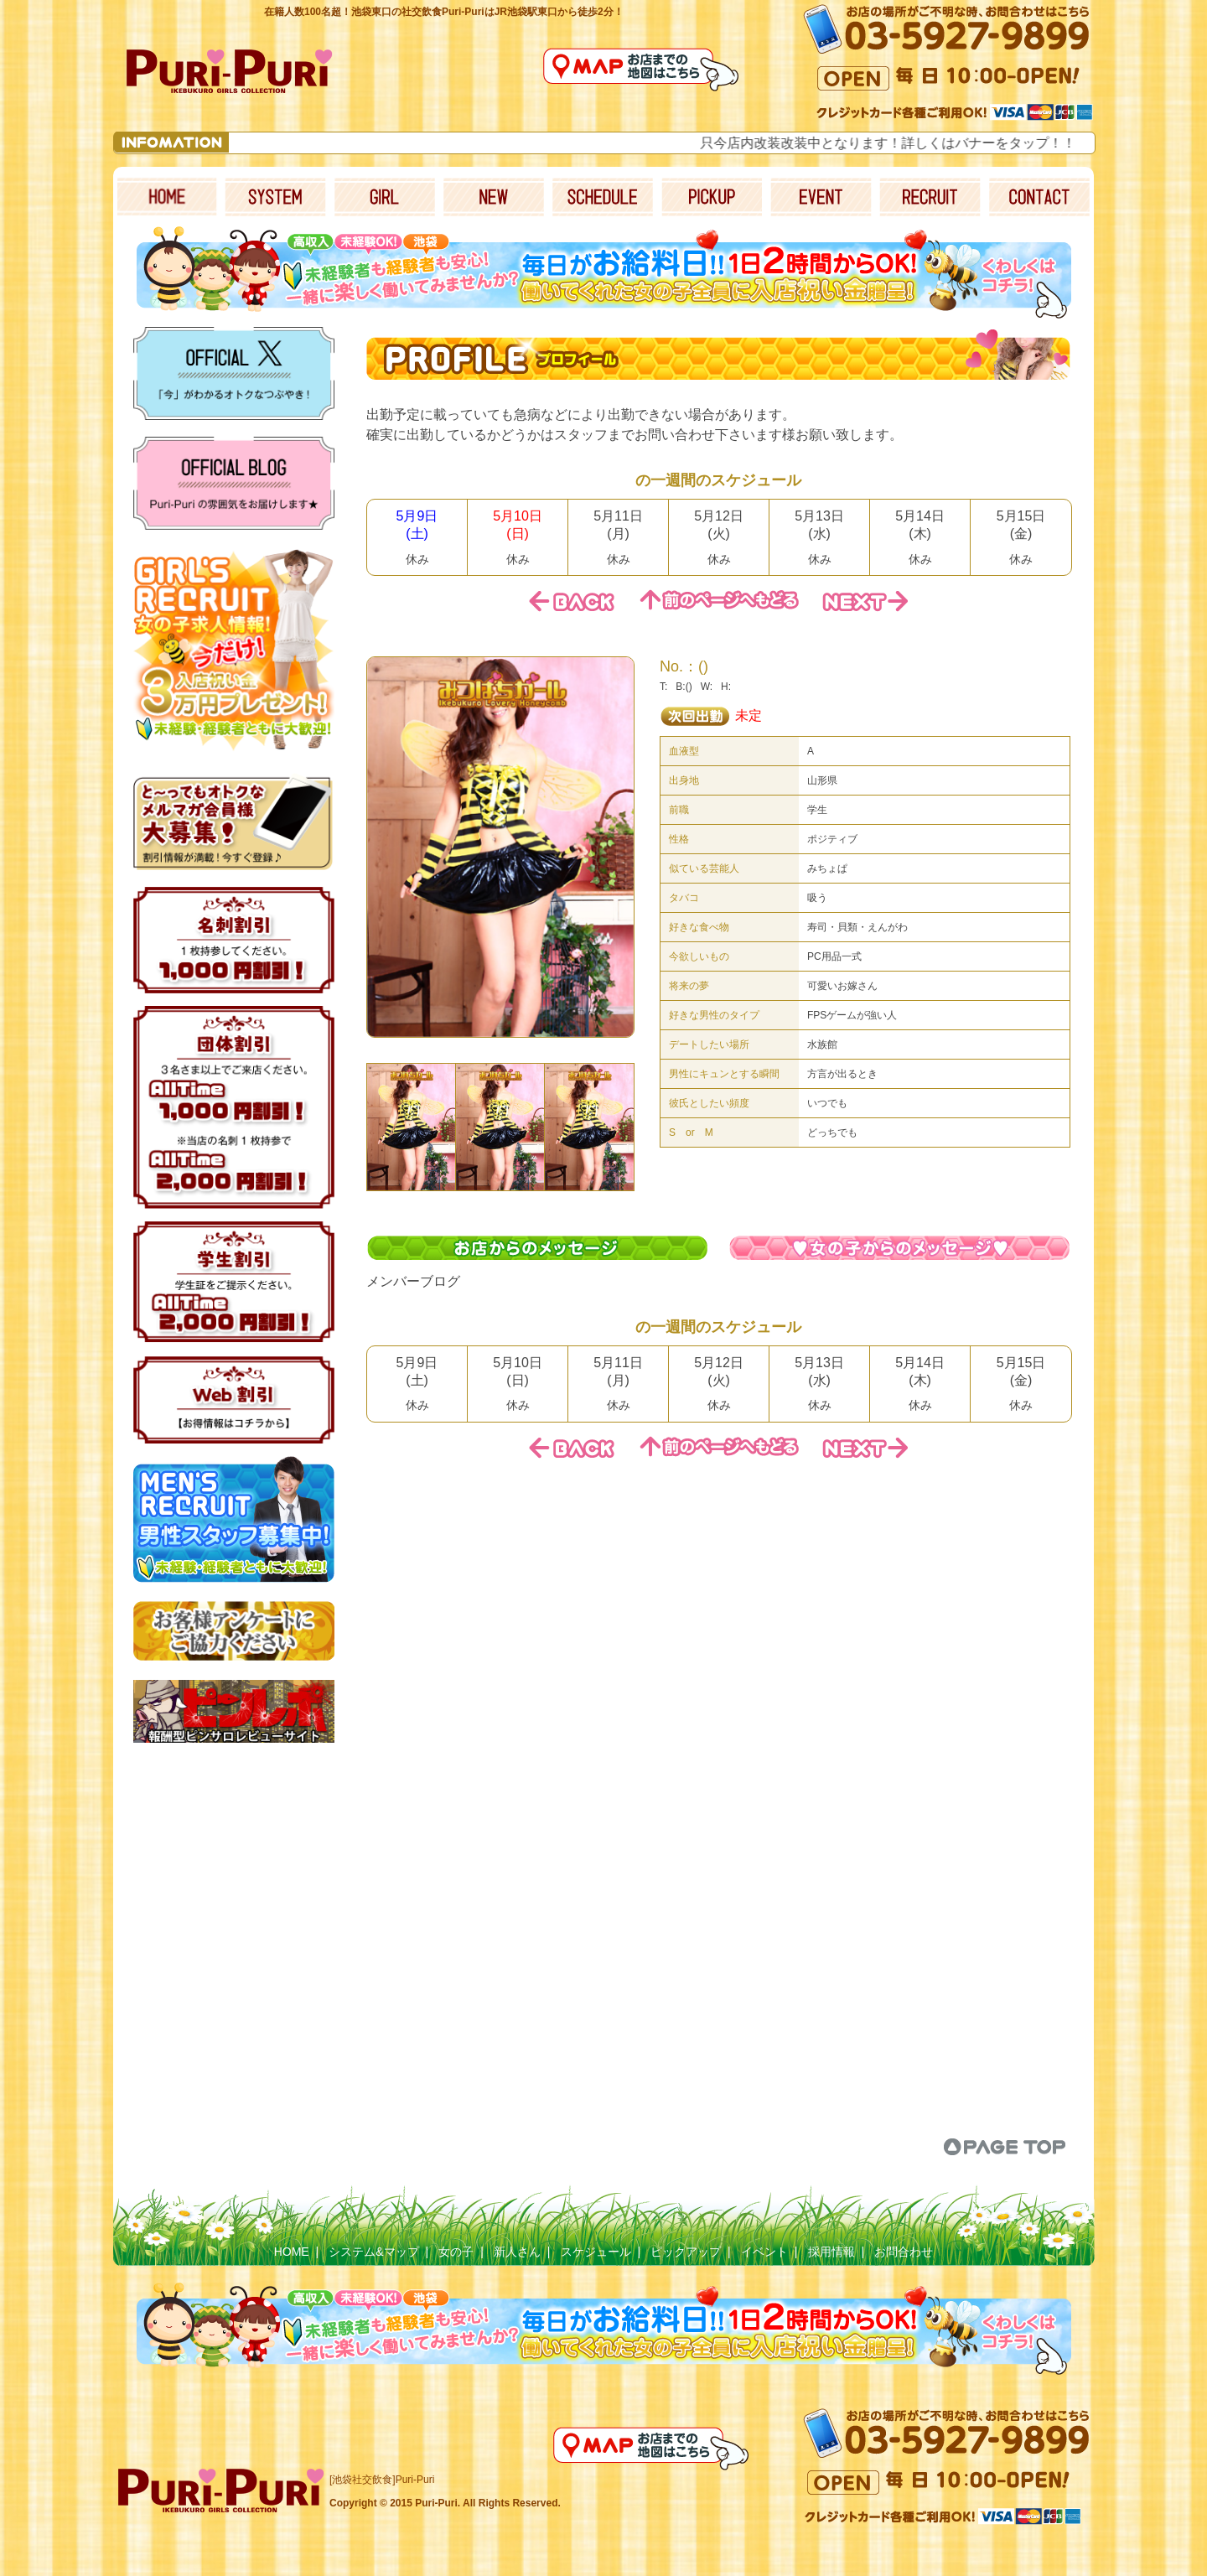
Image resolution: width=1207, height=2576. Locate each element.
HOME (291, 2251)
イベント (764, 2251)
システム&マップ (373, 2251)
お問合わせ (903, 2251)
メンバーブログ (413, 1281)
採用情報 (831, 2251)
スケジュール (596, 2251)
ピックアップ (685, 2251)
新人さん (517, 2251)
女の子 (456, 2251)
